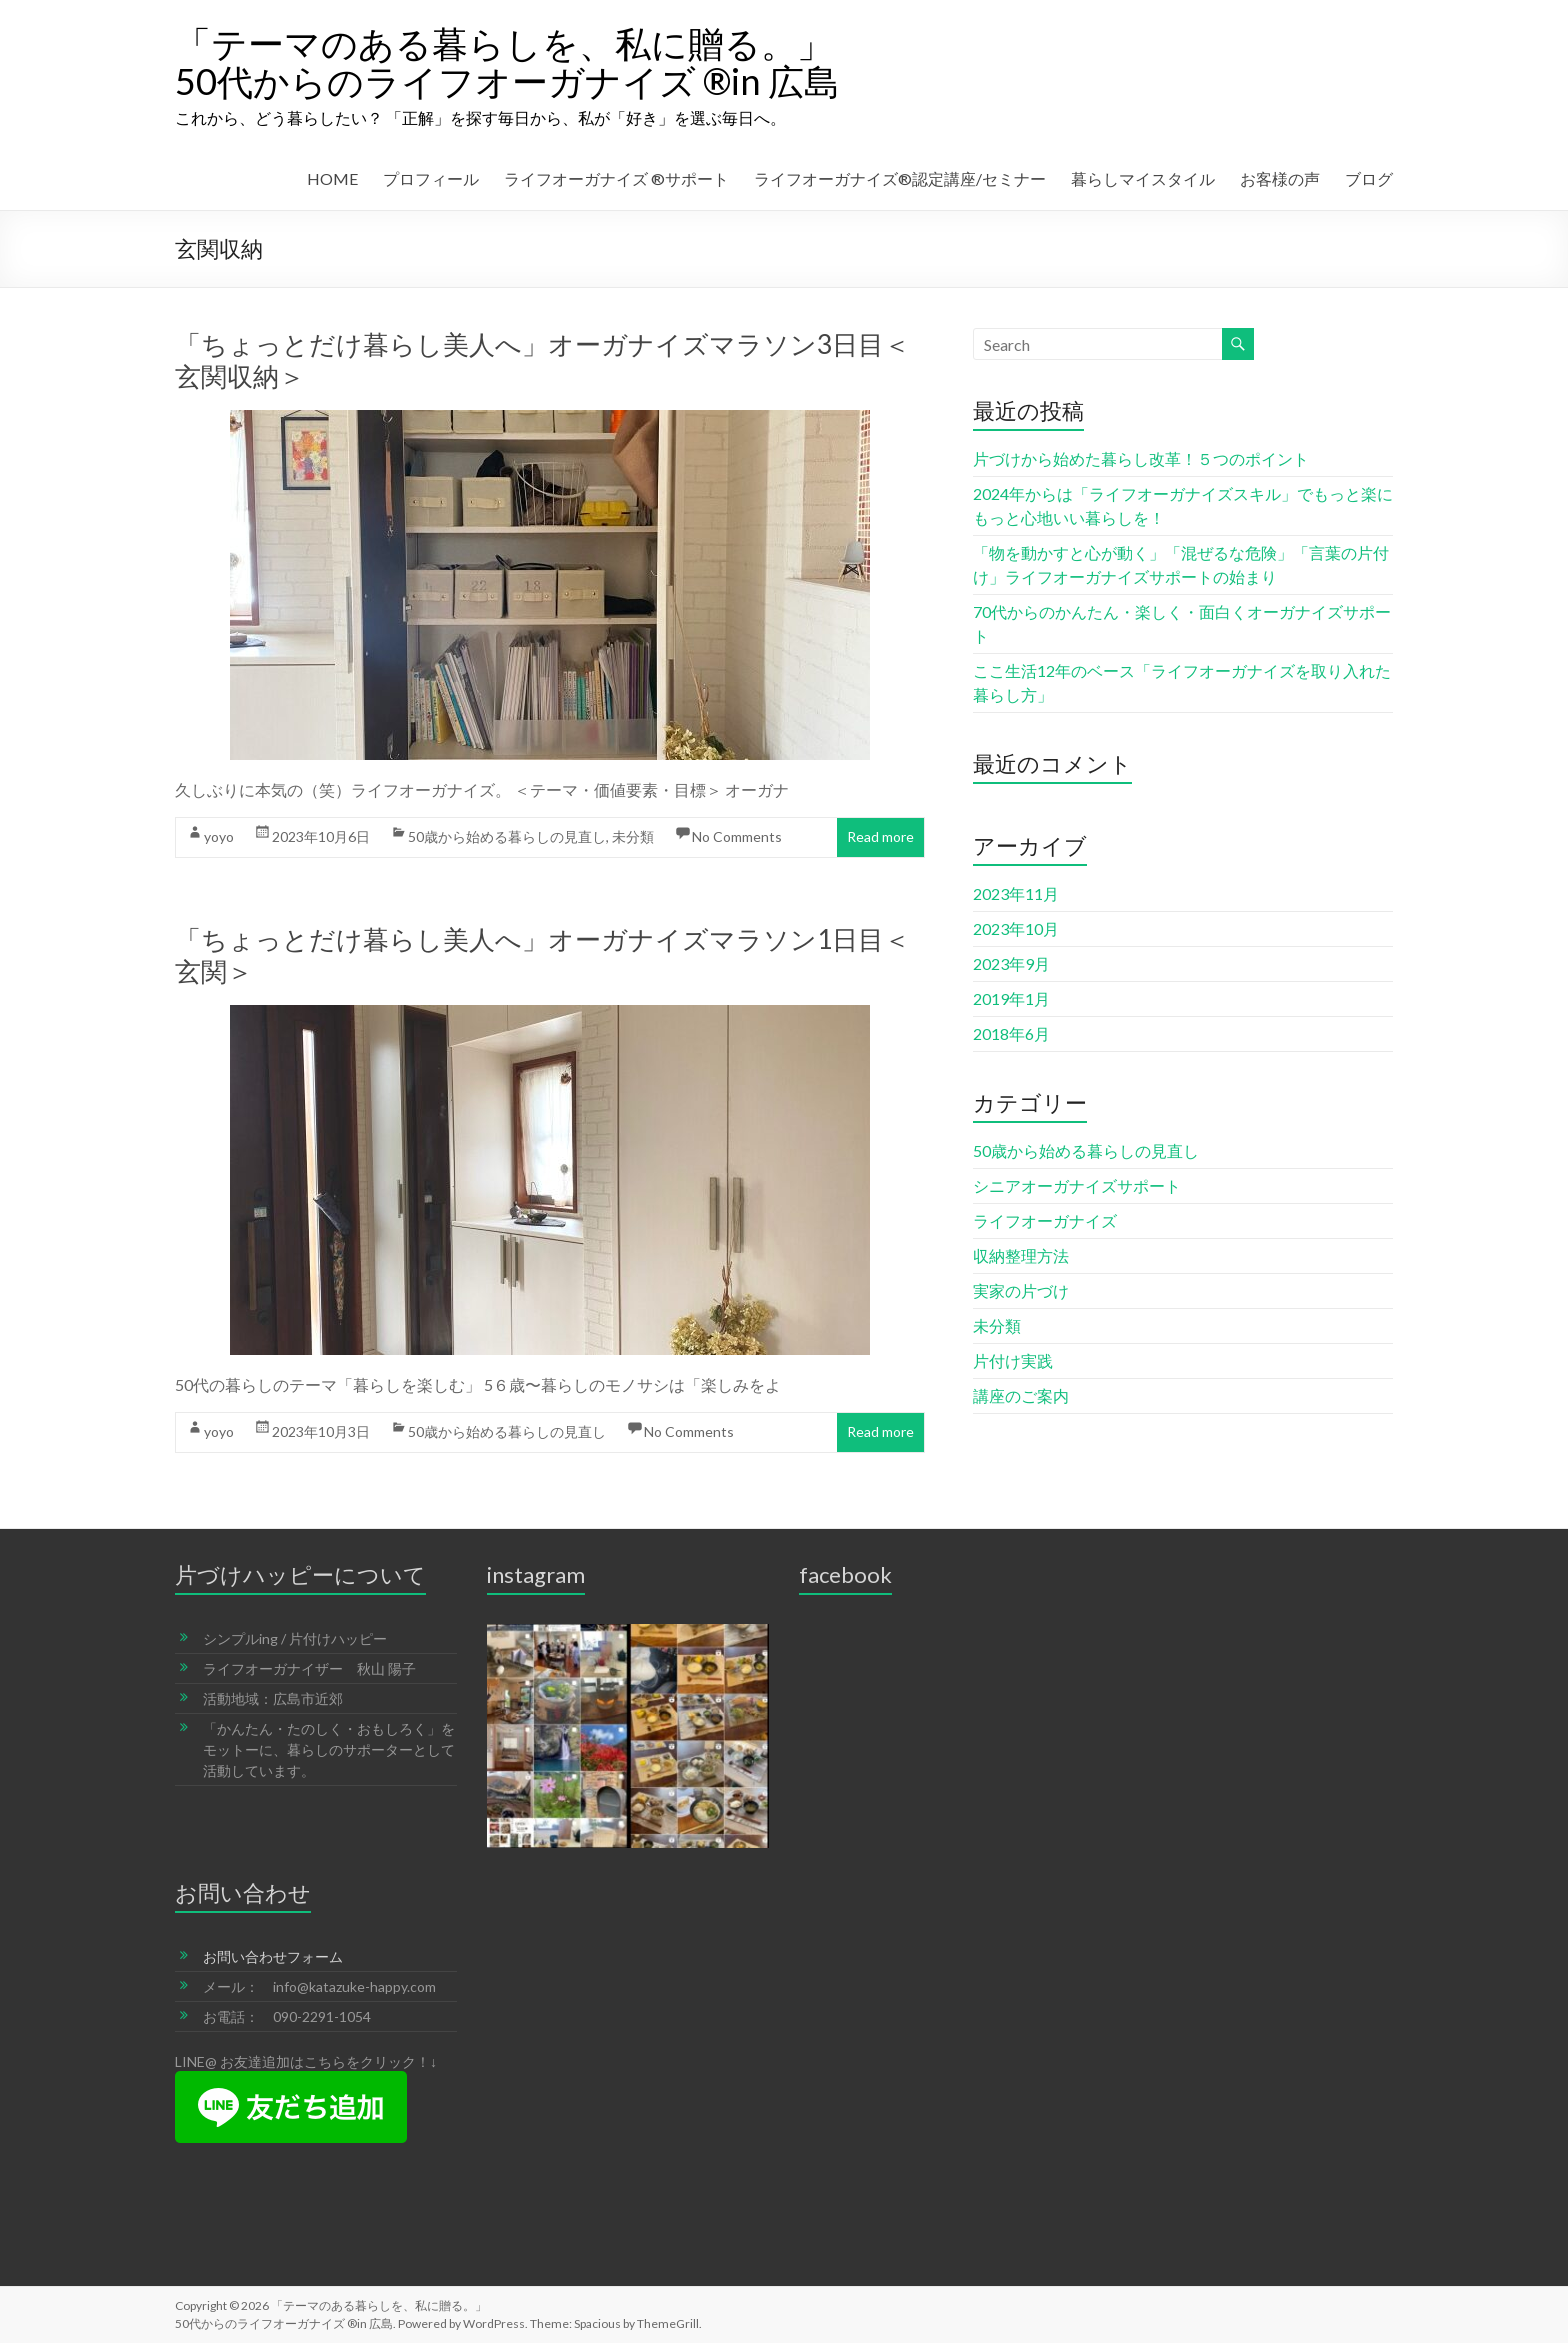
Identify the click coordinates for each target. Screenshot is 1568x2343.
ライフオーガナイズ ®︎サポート (616, 178)
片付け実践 (1013, 1360)
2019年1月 (1011, 998)
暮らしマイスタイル (1143, 178)
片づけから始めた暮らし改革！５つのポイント (1141, 458)
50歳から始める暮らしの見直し (507, 836)
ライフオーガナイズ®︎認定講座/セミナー (900, 178)
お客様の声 (1280, 178)
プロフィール (431, 178)
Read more (880, 836)
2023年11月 (1016, 893)
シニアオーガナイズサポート (1077, 1185)
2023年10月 (1016, 928)
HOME (332, 178)
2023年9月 (1011, 963)
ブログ (1369, 178)
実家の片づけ (1021, 1290)
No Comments (737, 836)
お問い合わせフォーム (273, 1956)
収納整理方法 (1021, 1255)
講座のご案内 (1021, 1395)
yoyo (219, 836)
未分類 (633, 836)
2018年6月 (1011, 1033)
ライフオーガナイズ (1045, 1220)
